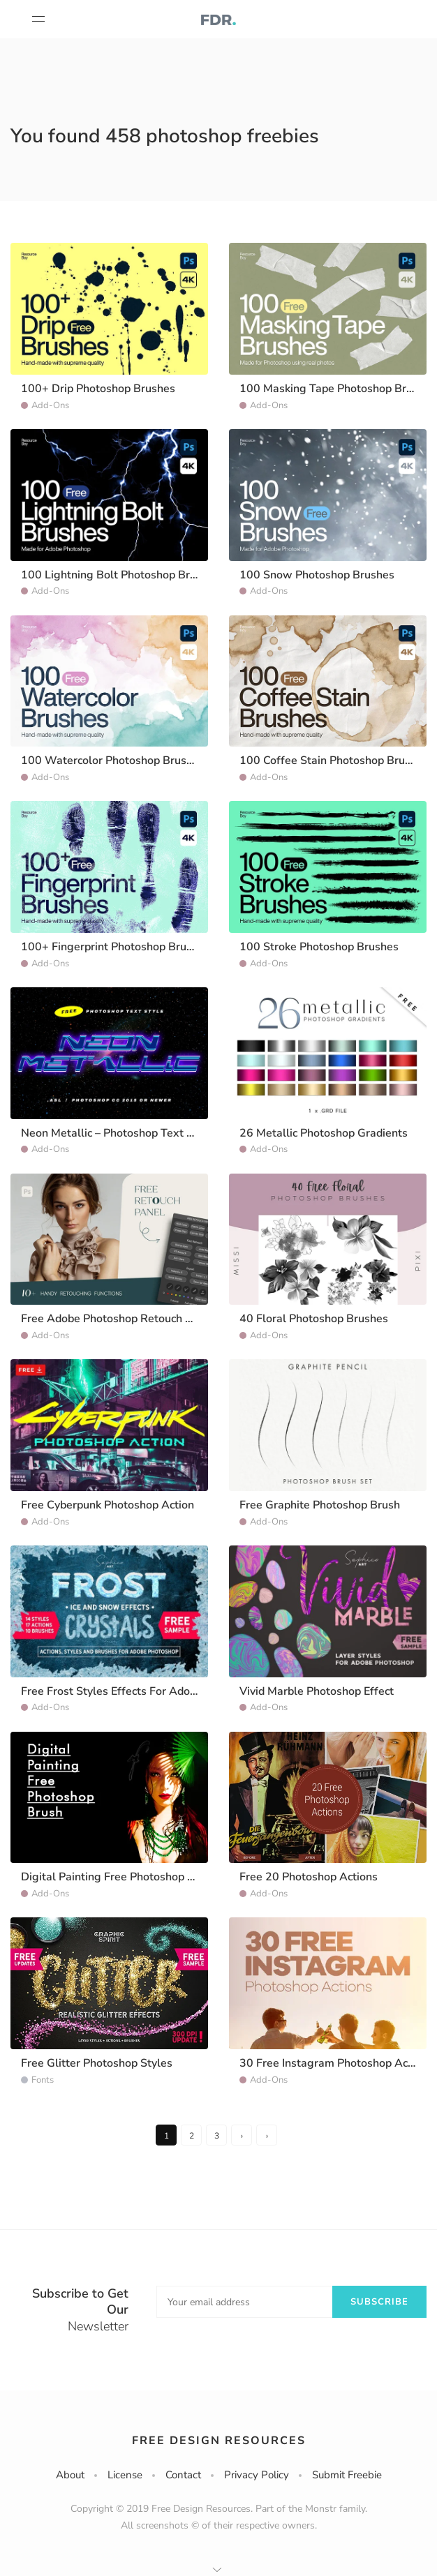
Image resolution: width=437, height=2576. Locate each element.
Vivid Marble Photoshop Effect (316, 1691)
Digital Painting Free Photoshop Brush (119, 1877)
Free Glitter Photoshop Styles (96, 2063)
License (125, 2475)
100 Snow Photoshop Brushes (316, 575)
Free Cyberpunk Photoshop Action (107, 1505)
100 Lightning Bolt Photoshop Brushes (120, 575)
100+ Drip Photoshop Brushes (98, 388)
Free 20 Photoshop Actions (308, 1877)
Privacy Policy (256, 2475)
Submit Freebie (347, 2475)
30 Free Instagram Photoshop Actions (336, 2063)
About (70, 2475)
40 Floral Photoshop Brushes (313, 1318)
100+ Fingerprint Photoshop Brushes (115, 946)
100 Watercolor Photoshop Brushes (113, 760)
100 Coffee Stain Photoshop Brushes (334, 760)
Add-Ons (50, 405)
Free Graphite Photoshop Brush (319, 1505)
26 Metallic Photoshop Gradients (323, 1133)
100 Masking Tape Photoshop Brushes (337, 388)
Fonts (42, 2080)
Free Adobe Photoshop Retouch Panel (117, 1318)
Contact (183, 2475)
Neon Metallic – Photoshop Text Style (117, 1133)
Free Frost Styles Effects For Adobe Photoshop (140, 1691)
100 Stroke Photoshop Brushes (319, 946)
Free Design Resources (219, 2440)
